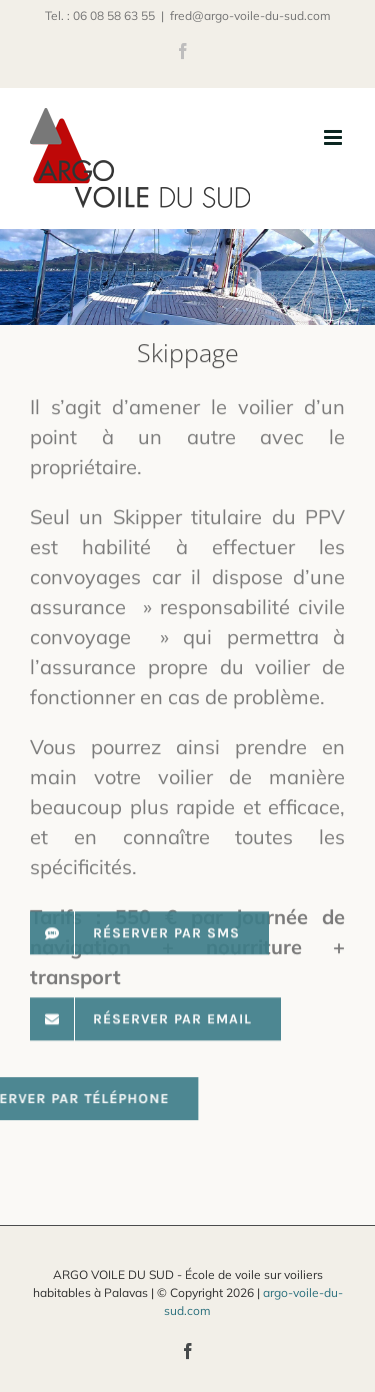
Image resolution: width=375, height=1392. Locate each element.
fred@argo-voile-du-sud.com (250, 15)
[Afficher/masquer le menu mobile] (334, 137)
